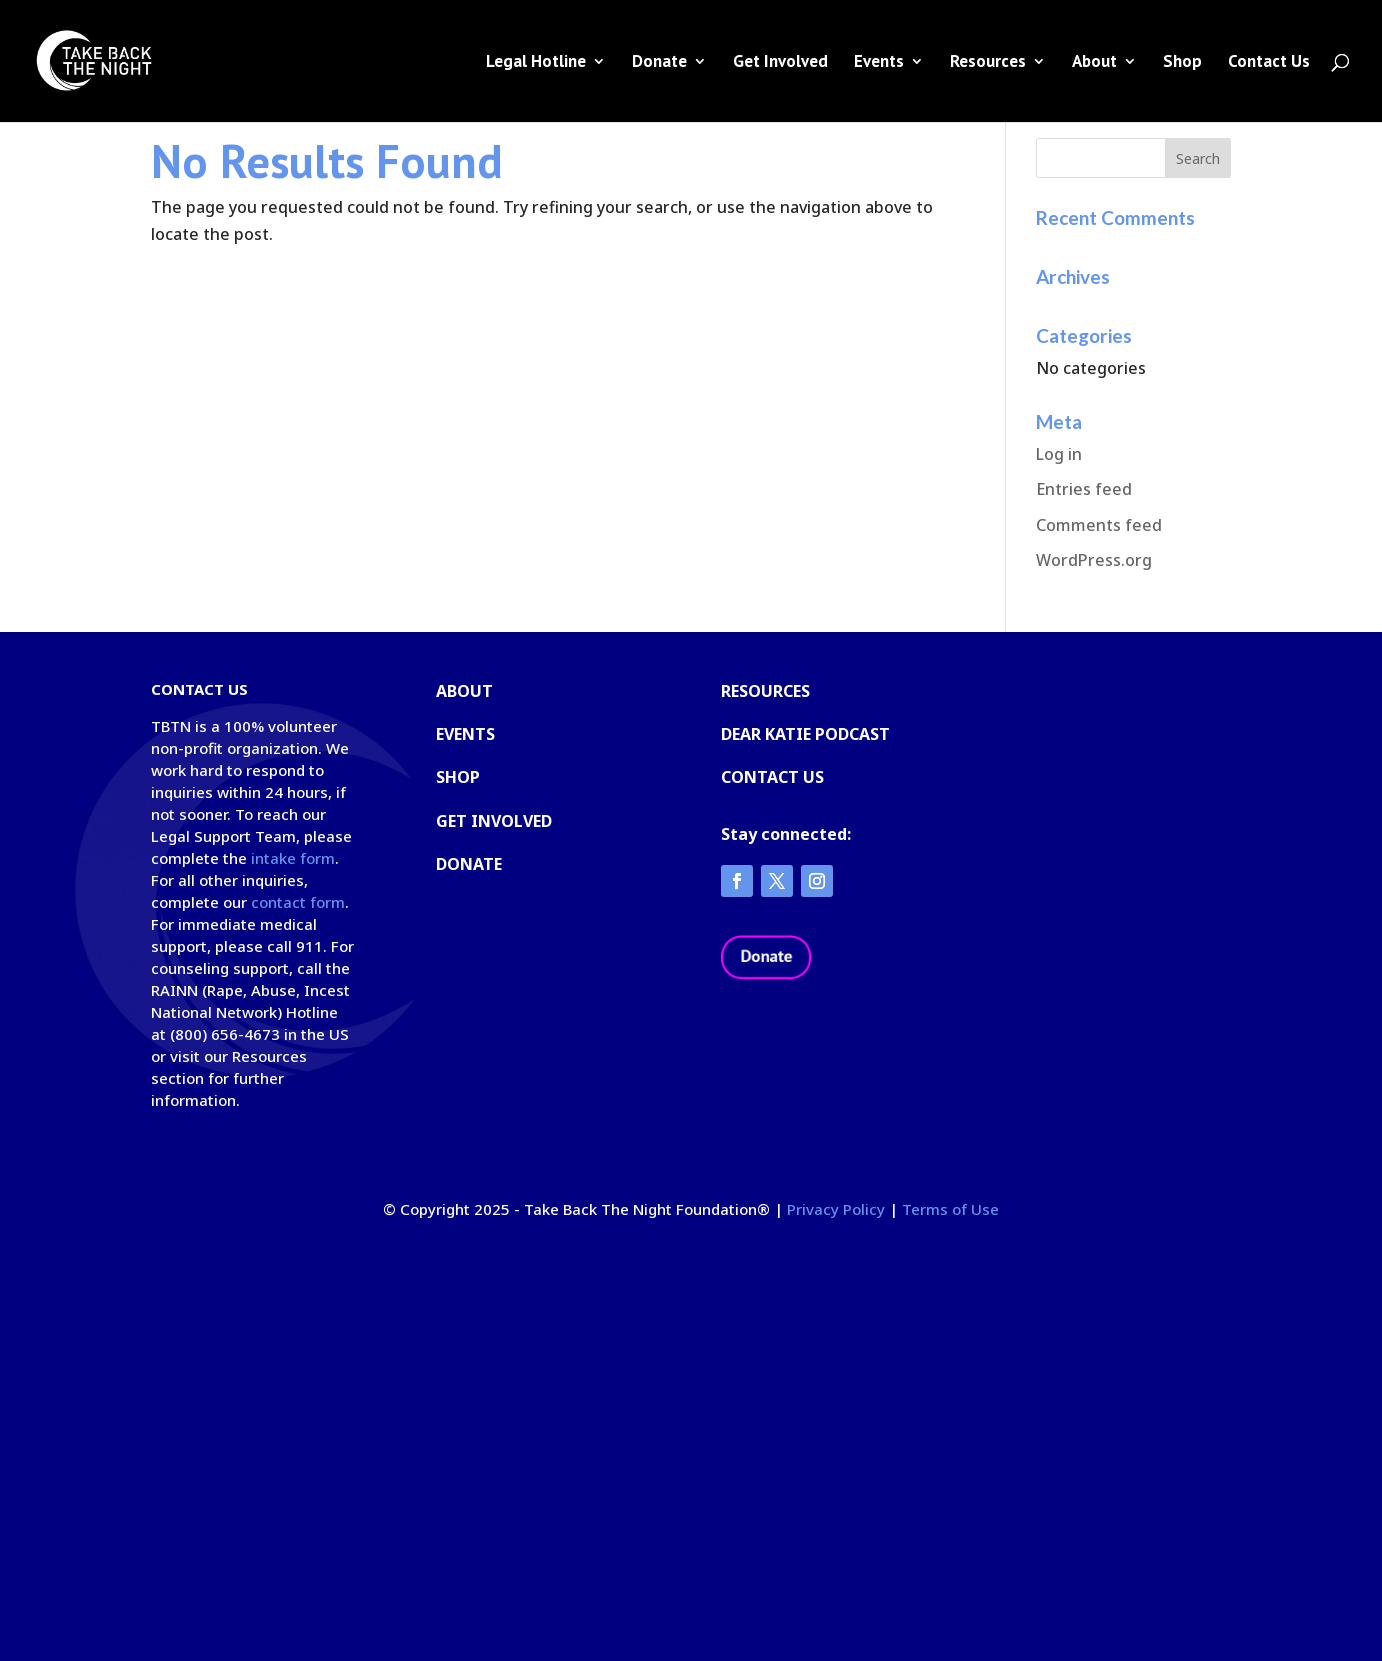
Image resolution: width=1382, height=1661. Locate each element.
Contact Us (1269, 63)
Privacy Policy (836, 1209)
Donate (659, 63)
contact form (298, 902)
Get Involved (780, 63)
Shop (1182, 63)
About (1094, 63)
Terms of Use (950, 1209)
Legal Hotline (536, 63)
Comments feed (1099, 525)
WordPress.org (1094, 560)
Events (879, 63)
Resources (988, 63)
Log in (1059, 454)
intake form (293, 858)
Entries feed (1084, 489)
